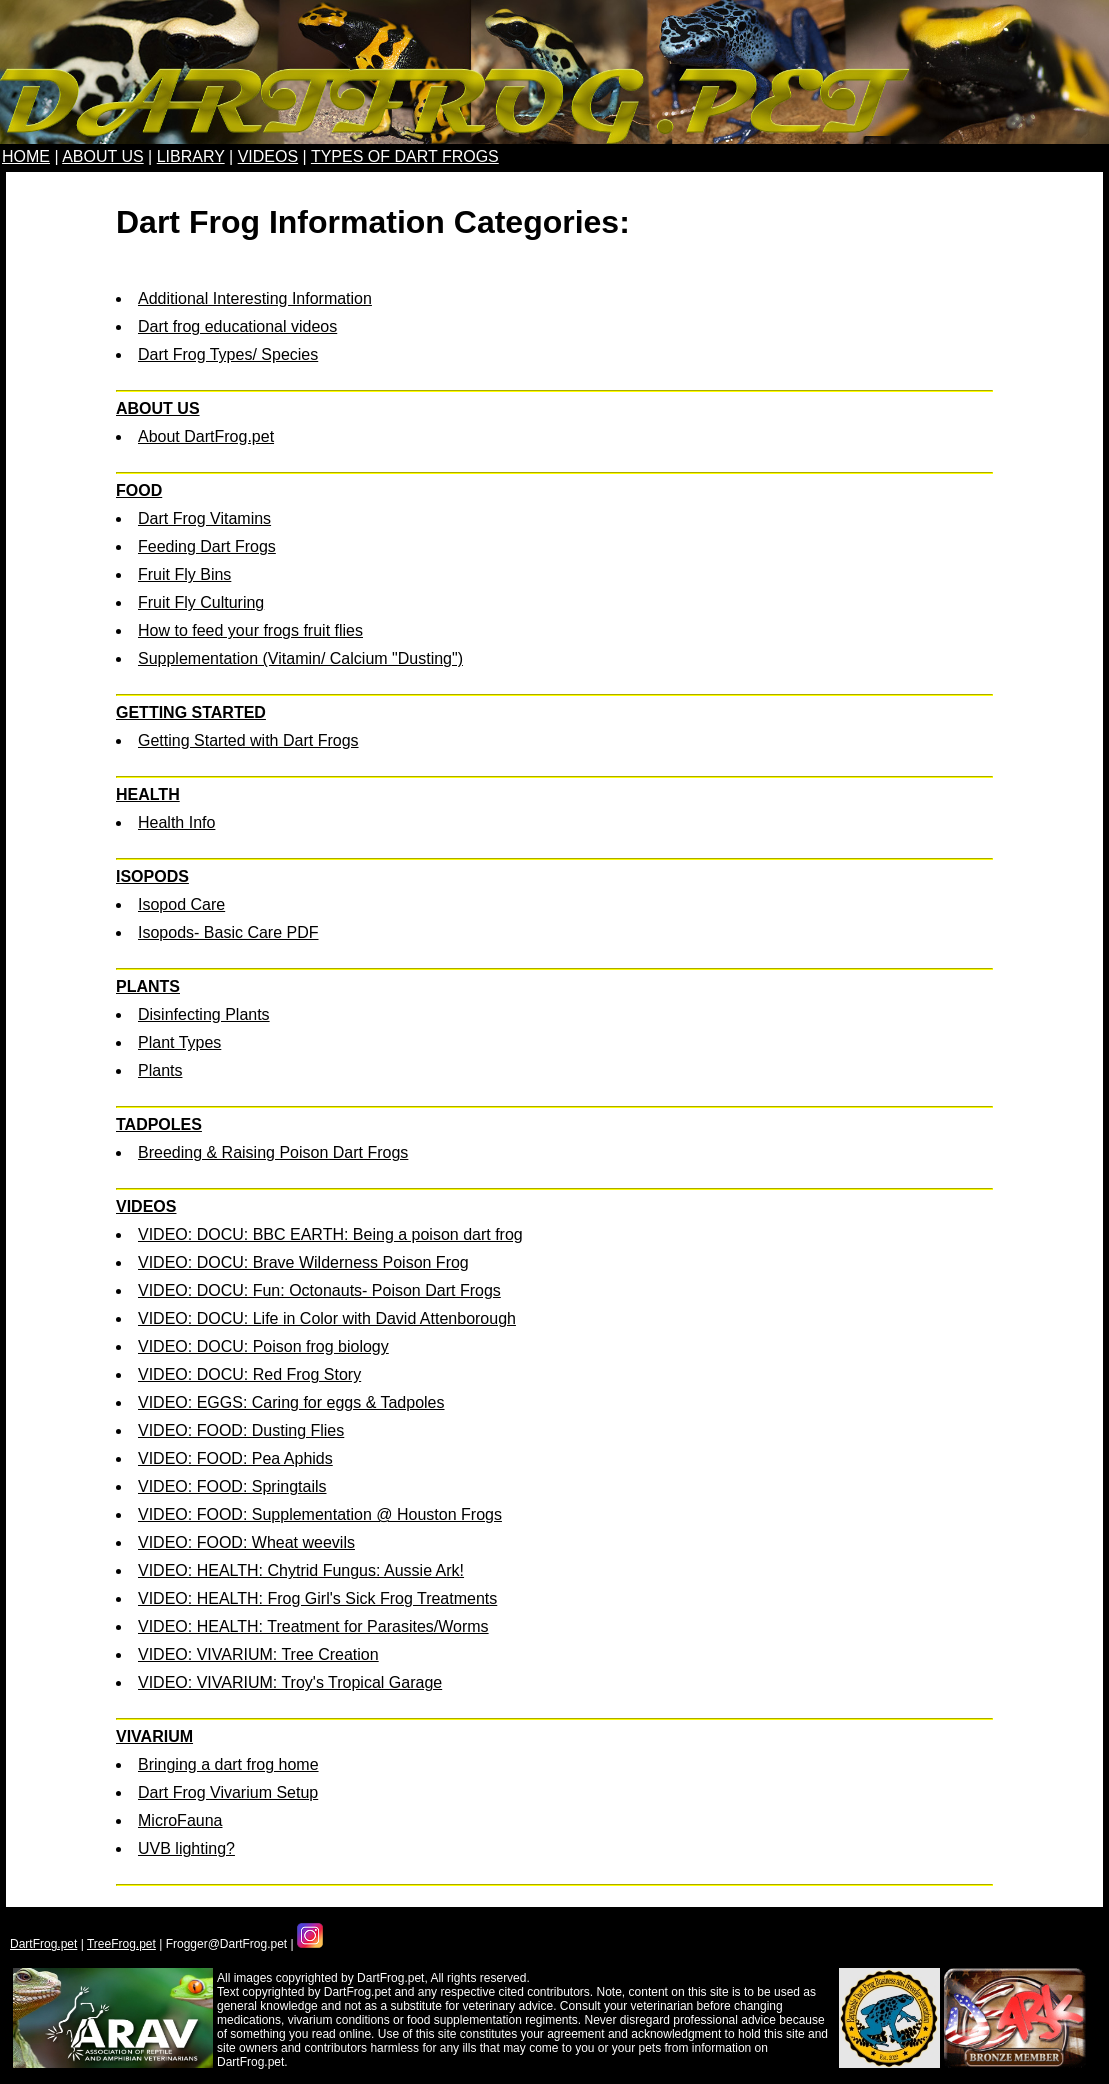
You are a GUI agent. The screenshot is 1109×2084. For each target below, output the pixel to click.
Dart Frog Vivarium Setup (228, 1792)
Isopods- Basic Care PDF (228, 932)
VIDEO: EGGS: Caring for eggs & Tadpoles (291, 1402)
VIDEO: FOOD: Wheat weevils (246, 1542)
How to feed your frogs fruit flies (250, 630)
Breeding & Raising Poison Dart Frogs (273, 1152)
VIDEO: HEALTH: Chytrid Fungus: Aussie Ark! (301, 1570)
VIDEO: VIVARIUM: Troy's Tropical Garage (290, 1682)
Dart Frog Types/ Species (228, 354)
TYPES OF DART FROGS (405, 156)
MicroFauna (180, 1820)
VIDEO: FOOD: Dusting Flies (241, 1430)
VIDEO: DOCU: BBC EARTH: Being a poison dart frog (330, 1234)
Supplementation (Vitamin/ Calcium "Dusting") (300, 658)
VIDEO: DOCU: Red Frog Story (249, 1374)
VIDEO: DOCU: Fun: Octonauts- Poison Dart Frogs (319, 1290)
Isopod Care (181, 904)
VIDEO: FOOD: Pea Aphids (235, 1458)
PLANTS (148, 986)
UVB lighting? (186, 1848)
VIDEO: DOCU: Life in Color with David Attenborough (327, 1318)
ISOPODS (152, 876)
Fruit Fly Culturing (201, 602)
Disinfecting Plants (204, 1014)
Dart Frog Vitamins (204, 518)
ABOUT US (103, 156)
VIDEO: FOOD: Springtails (232, 1486)
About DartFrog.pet (206, 436)
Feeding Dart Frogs (207, 546)
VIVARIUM (154, 1736)
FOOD (139, 490)
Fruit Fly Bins (184, 574)
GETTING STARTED (191, 712)
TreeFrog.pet (121, 1944)
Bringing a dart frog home (228, 1764)
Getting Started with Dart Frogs (248, 740)
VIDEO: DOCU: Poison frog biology (263, 1346)
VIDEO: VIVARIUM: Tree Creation (258, 1654)
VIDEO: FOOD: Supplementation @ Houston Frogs (320, 1514)
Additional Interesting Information (255, 298)
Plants (160, 1070)
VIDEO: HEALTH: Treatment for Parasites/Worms (313, 1626)
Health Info (176, 822)
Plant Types (179, 1042)
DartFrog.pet (43, 1944)
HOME (26, 156)
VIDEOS (268, 156)
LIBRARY (191, 156)
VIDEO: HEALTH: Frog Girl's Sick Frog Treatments (317, 1598)
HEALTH (148, 794)
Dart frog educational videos (237, 326)
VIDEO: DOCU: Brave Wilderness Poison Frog (303, 1262)
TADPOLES (159, 1124)
